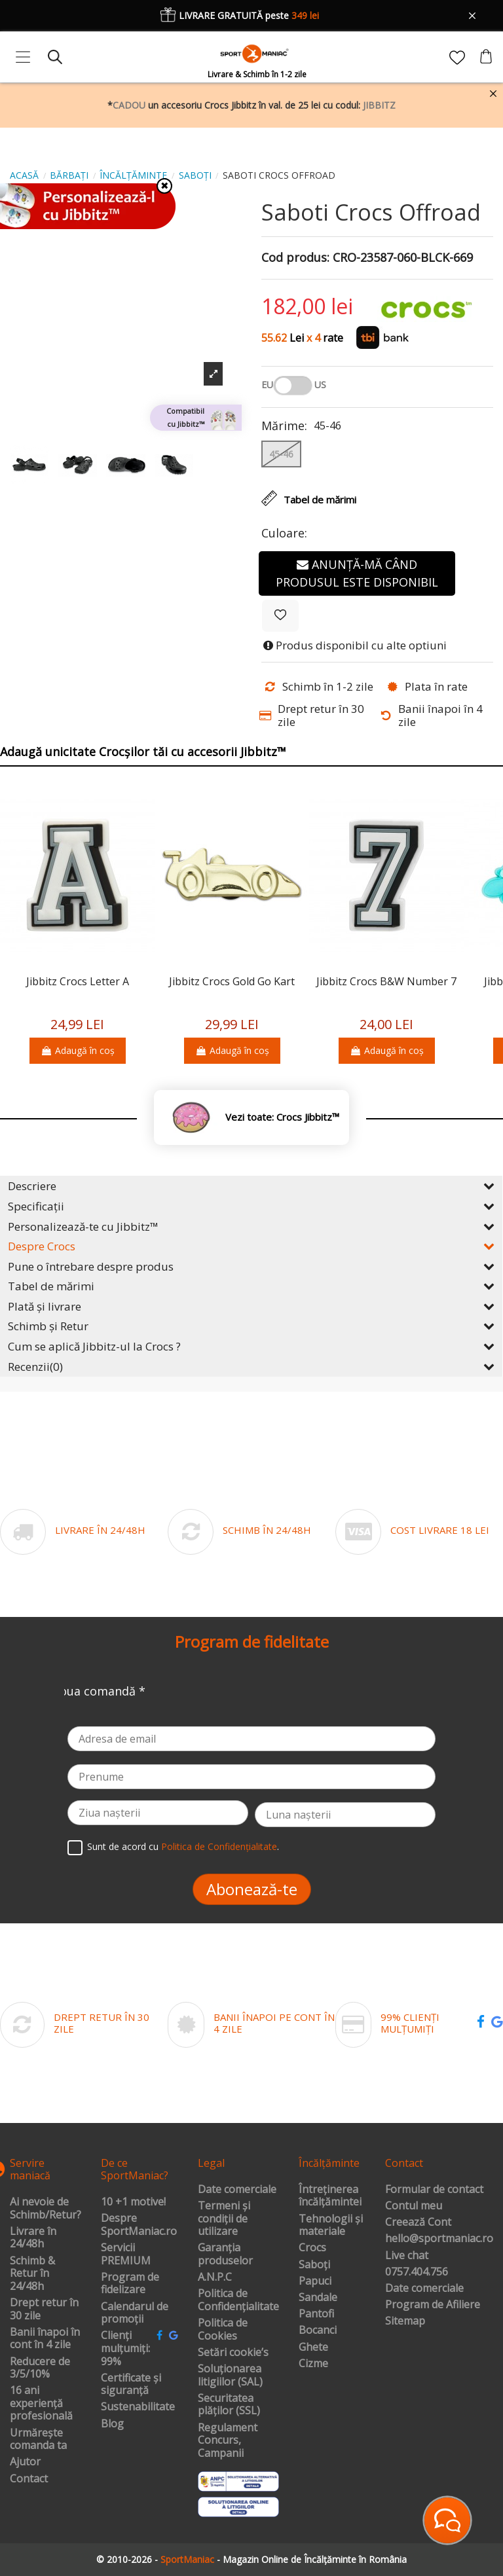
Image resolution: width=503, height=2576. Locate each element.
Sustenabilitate (138, 2407)
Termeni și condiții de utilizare (224, 2219)
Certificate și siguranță (131, 2384)
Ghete (313, 2347)
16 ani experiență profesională (41, 2403)
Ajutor (25, 2462)
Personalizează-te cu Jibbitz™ (251, 1226)
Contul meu (413, 2206)
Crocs (312, 2248)
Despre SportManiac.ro (139, 2225)
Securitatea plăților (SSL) (229, 2405)
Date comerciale (237, 2189)
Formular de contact (434, 2189)
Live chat (406, 2255)
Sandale (318, 2297)
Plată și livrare (251, 1306)
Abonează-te (251, 1889)
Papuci (315, 2281)
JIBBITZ (379, 105)
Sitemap (405, 2321)
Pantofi (316, 2314)
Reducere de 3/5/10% (40, 2368)
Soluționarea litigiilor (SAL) (230, 2375)
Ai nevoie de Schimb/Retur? (45, 2208)
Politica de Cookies (223, 2329)
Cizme (313, 2363)
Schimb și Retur (251, 1325)
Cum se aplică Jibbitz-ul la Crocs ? (251, 1346)
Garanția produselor (225, 2254)
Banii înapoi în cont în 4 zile (45, 2338)
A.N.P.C (215, 2277)
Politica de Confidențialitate (219, 1846)
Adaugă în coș (78, 1050)
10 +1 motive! (133, 2202)
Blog (112, 2424)
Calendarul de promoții (134, 2313)
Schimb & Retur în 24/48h (32, 2274)
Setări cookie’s (233, 2352)
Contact (29, 2479)
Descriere (251, 1185)
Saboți (314, 2265)
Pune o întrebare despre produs (251, 1266)
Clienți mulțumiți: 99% (125, 2348)
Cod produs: (295, 257)
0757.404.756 (416, 2272)
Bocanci (318, 2330)
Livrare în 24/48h (33, 2238)
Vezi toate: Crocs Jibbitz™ (282, 1117)
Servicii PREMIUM (126, 2254)
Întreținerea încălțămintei (330, 2196)
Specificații (251, 1206)
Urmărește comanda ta (38, 2439)
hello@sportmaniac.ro (439, 2238)
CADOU (129, 105)
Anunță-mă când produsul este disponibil (357, 573)
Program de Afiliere (432, 2305)
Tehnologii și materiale (331, 2225)
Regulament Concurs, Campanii (227, 2441)
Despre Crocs (251, 1246)
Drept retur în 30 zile (44, 2309)
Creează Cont (418, 2222)
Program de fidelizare (130, 2283)
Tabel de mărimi (251, 1286)
